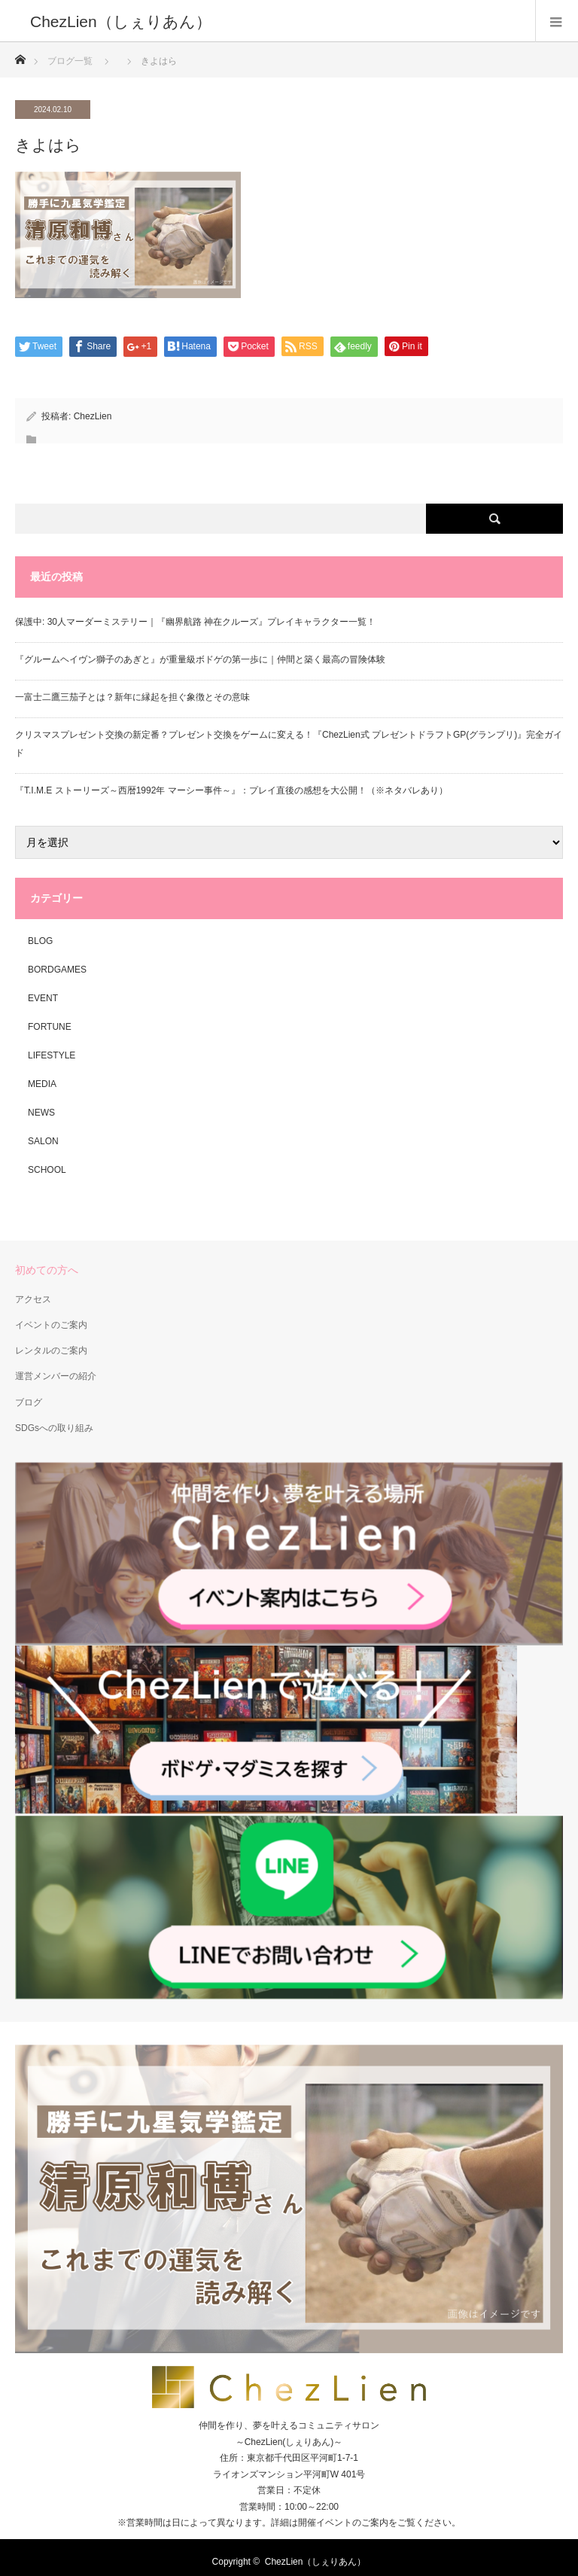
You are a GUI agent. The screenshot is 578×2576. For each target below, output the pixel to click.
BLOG (40, 941)
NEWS (41, 1112)
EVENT (43, 998)
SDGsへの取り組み (54, 1428)
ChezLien (93, 416)
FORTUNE (49, 1027)
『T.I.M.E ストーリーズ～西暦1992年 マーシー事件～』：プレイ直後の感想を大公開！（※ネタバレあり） (231, 790)
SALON (43, 1141)
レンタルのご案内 (51, 1350)
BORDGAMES (57, 969)
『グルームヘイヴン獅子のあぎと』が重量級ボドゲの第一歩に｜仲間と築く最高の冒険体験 (200, 659)
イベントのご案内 (51, 1325)
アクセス (33, 1299)
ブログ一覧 (70, 61)
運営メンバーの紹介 (55, 1376)
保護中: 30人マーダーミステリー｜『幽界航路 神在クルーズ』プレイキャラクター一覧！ (195, 622)
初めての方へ (46, 1270)
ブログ (28, 1402)
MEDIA (42, 1084)
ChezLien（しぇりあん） (316, 2561)
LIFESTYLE (51, 1055)
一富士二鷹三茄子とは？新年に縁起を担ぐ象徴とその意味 (132, 697)
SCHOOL (47, 1170)
